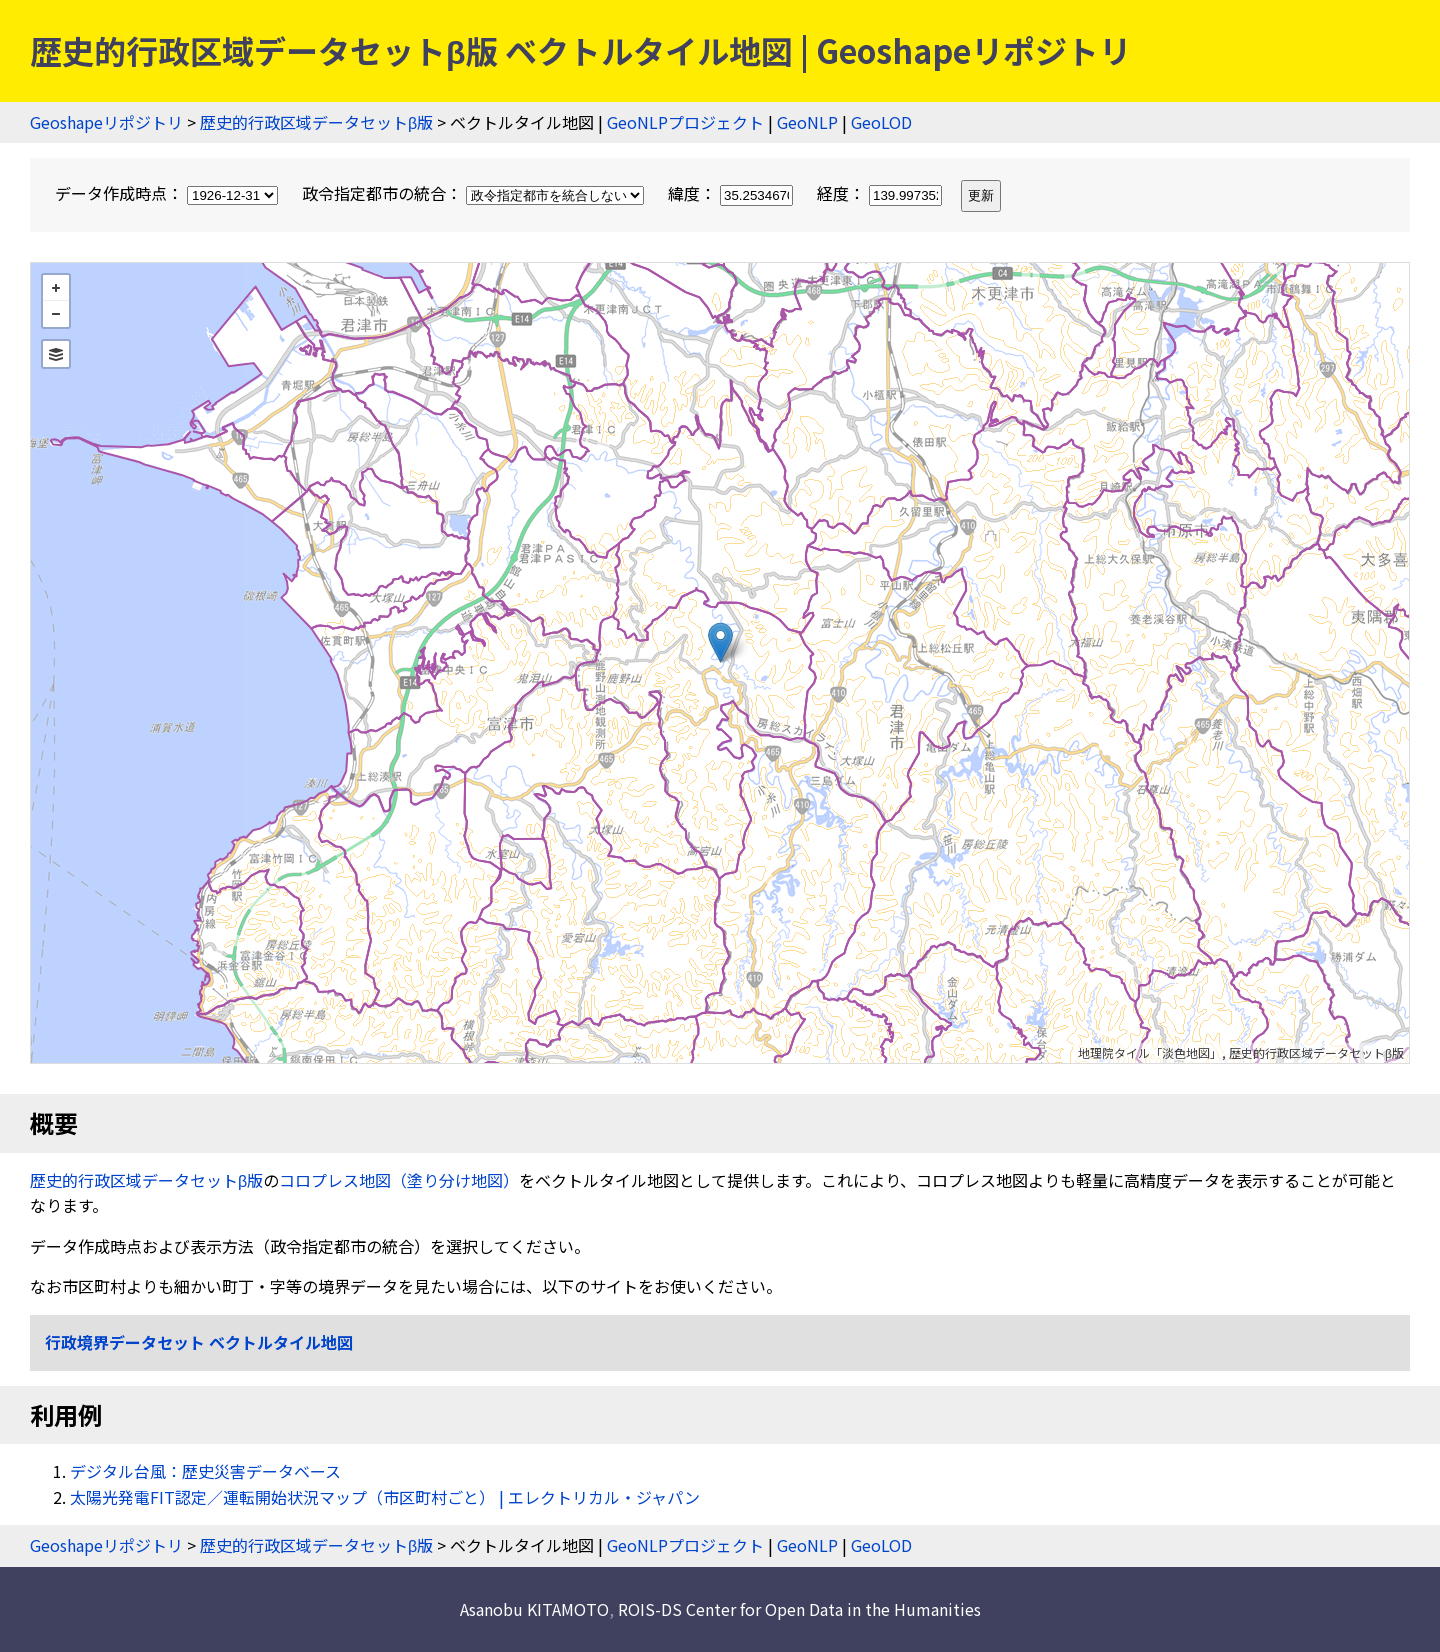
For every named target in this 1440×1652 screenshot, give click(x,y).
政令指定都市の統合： (475, 193)
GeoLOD (881, 122)
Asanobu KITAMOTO (534, 1609)
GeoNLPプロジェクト (685, 122)
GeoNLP (807, 122)
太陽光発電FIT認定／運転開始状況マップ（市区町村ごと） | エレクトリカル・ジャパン (385, 1497)
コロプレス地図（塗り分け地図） (399, 1180)
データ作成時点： (168, 193)
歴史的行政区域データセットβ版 (316, 122)
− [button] (56, 314)
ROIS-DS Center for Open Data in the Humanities (799, 1609)
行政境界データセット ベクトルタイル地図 (199, 1342)
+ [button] (56, 288)
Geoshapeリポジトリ (106, 122)
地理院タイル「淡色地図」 (1150, 1052)
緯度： (732, 193)
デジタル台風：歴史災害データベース (205, 1471)
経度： (881, 193)
